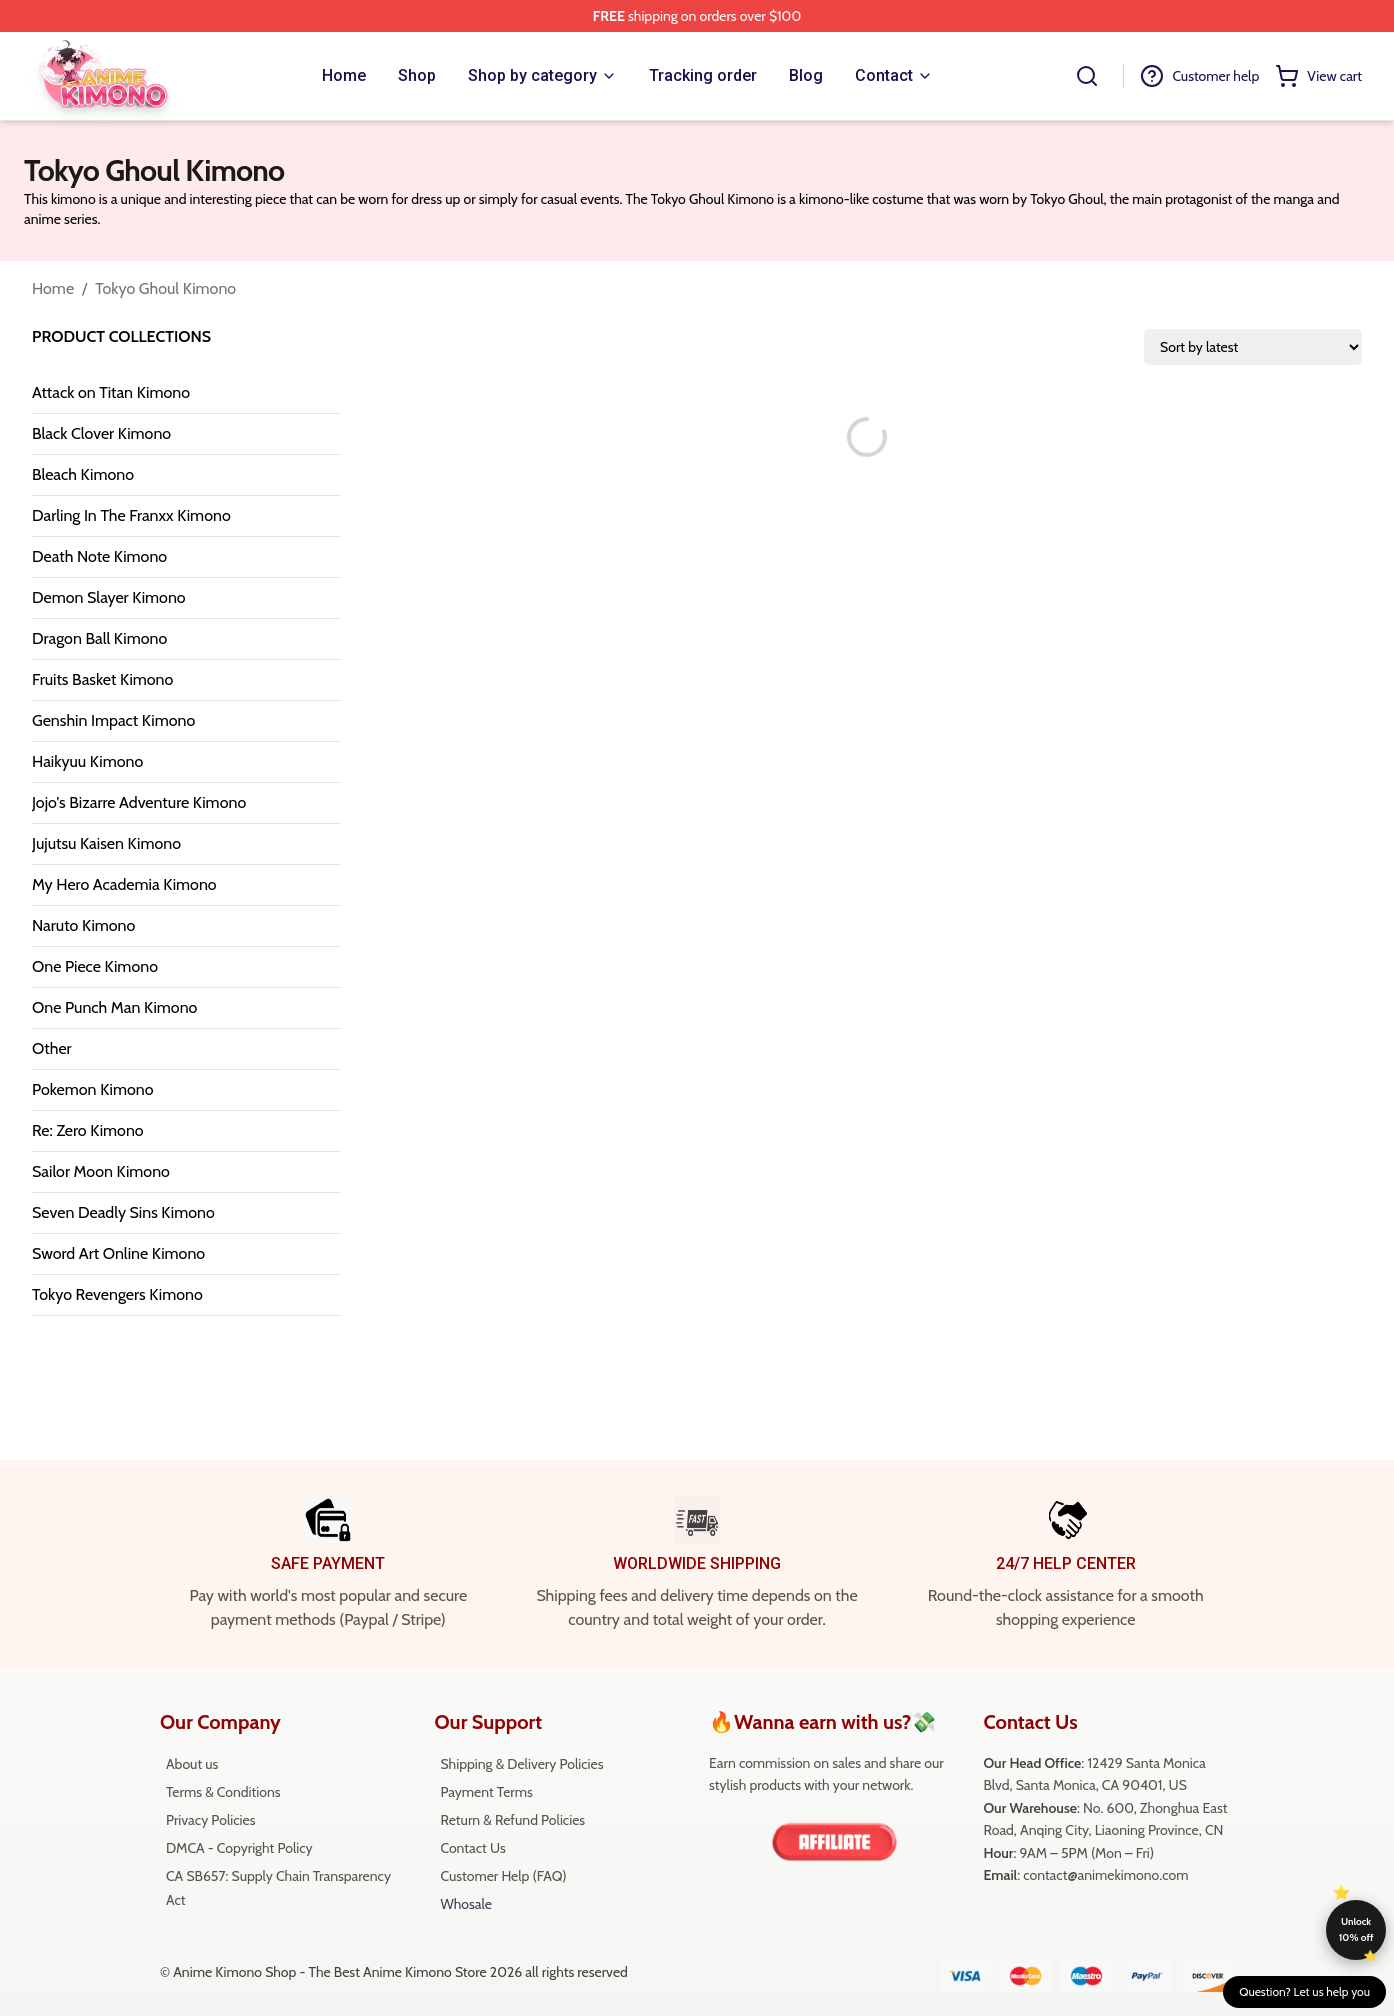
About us (192, 1764)
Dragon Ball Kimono (99, 638)
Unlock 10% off (1356, 1929)
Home (53, 288)
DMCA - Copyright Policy (239, 1848)
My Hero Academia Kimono (124, 884)
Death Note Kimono (99, 556)
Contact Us (472, 1848)
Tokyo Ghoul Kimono (165, 288)
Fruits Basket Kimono (102, 679)
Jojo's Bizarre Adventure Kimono (139, 802)
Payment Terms (486, 1792)
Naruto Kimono (83, 925)
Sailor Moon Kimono (101, 1171)
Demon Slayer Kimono (109, 597)
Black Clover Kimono (101, 433)
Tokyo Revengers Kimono (117, 1294)
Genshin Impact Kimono (113, 720)
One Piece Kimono (95, 966)
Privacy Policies (210, 1820)
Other (52, 1048)
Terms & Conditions (223, 1792)
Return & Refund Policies (512, 1820)
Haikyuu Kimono (87, 761)
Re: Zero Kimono (88, 1130)
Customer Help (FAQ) (503, 1876)
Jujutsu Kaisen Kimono (106, 843)
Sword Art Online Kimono (118, 1253)
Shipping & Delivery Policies (521, 1764)
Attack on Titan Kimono (111, 392)
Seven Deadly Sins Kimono (123, 1212)
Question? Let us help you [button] (1304, 1991)
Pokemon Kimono (93, 1089)
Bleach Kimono (83, 474)
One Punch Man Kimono (114, 1007)
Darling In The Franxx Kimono (131, 515)
